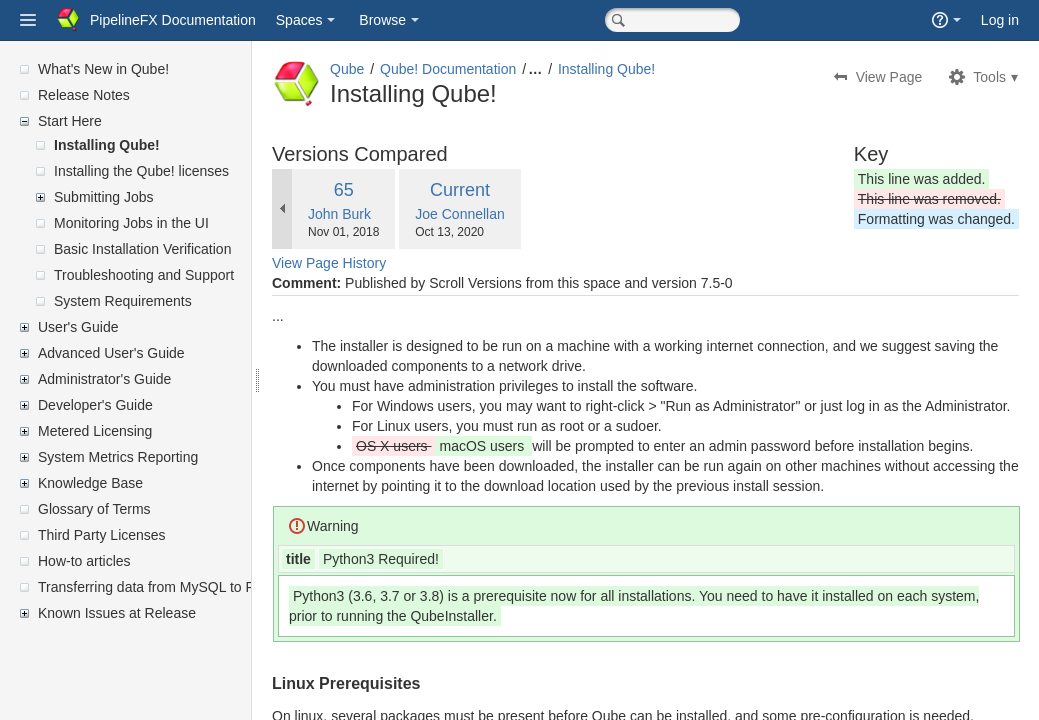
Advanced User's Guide (111, 353)
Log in (1000, 20)
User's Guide (78, 327)
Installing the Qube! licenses (141, 171)
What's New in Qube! (103, 69)
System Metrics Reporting (118, 457)
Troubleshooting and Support (144, 275)
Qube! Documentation (496, 69)
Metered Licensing (95, 431)
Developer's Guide (95, 405)
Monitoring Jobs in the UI (131, 223)
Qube (395, 69)
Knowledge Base (90, 483)
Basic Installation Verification (142, 249)
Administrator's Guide (104, 379)
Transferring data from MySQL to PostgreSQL (180, 587)
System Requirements (123, 301)
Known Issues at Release (117, 613)
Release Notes (84, 95)
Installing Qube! (107, 145)
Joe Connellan (508, 214)
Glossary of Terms (94, 509)
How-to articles (84, 561)
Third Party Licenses (102, 535)
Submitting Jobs (104, 197)
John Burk (387, 214)
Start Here (70, 121)
